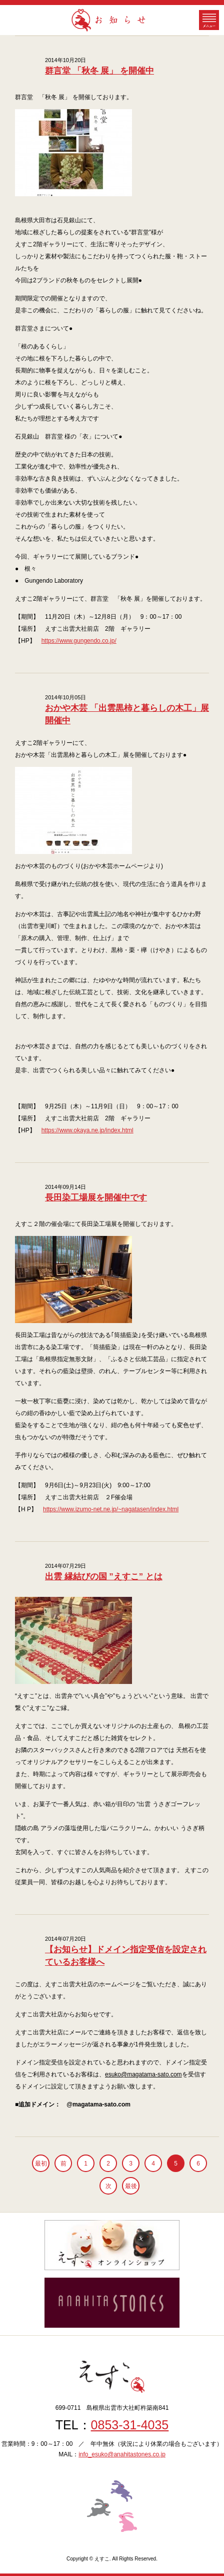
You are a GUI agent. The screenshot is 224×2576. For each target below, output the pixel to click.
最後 (131, 2186)
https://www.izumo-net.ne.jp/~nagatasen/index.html (110, 1509)
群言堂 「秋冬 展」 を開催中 (99, 71)
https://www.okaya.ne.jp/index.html (88, 1130)
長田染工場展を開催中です (96, 1197)
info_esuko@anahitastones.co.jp (122, 2454)
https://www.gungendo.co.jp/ (79, 640)
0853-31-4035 (130, 2425)
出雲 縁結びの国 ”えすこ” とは (103, 1576)
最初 (41, 2163)
